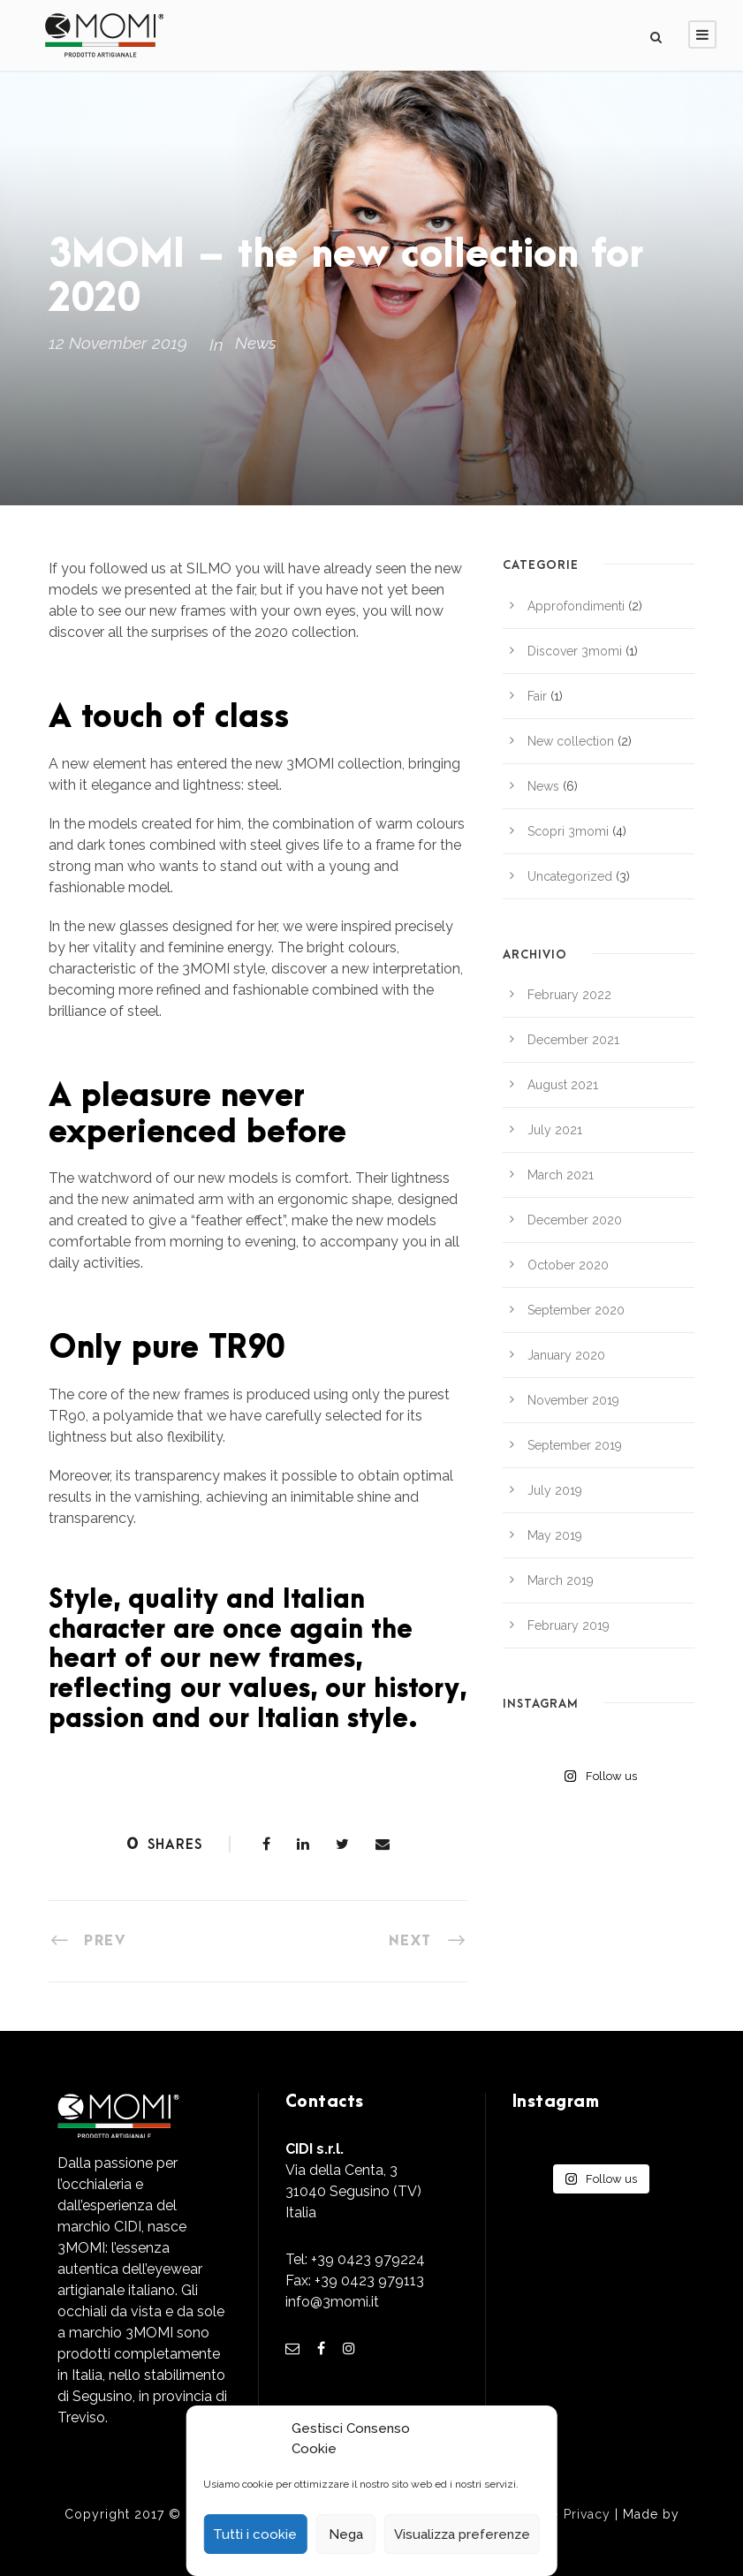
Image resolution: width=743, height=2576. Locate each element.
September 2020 (576, 1310)
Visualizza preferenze (462, 2534)
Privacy (587, 2514)
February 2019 (568, 1625)
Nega (346, 2534)
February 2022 (569, 995)
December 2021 (573, 1040)
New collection (570, 741)
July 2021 (554, 1130)
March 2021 (560, 1175)
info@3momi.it (332, 2301)
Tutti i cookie (255, 2534)
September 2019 (574, 1445)
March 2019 (560, 1580)
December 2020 (574, 1220)
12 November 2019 (118, 342)
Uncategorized (569, 876)
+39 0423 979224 (368, 2259)
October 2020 (568, 1265)
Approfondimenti (576, 606)
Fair (537, 696)
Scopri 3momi (568, 831)
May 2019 (554, 1535)
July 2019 (554, 1490)
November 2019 (573, 1400)
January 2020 (566, 1355)
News (256, 342)
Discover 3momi (574, 651)
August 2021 (562, 1085)
